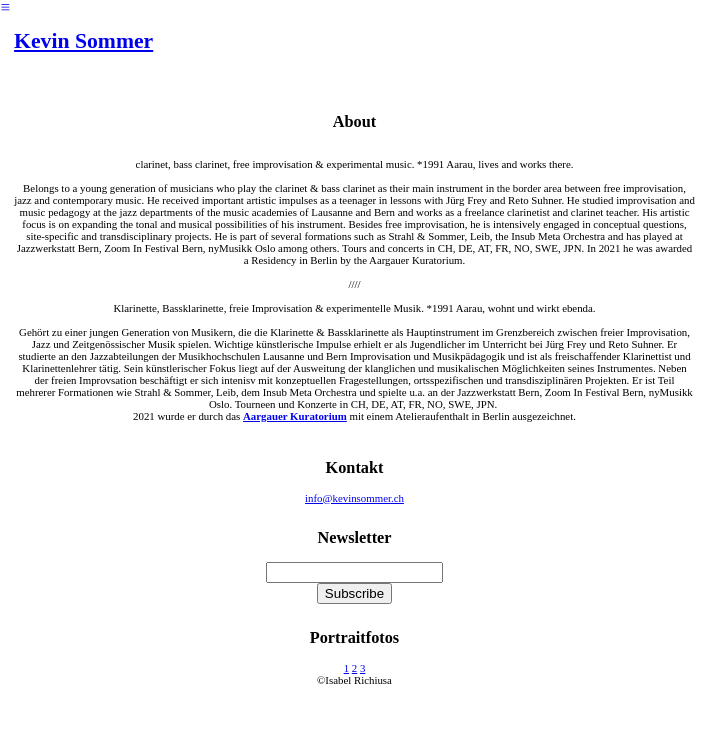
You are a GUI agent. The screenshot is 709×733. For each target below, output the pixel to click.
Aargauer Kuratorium (295, 416)
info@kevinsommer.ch (354, 498)
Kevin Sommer (83, 41)
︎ (5, 7)
